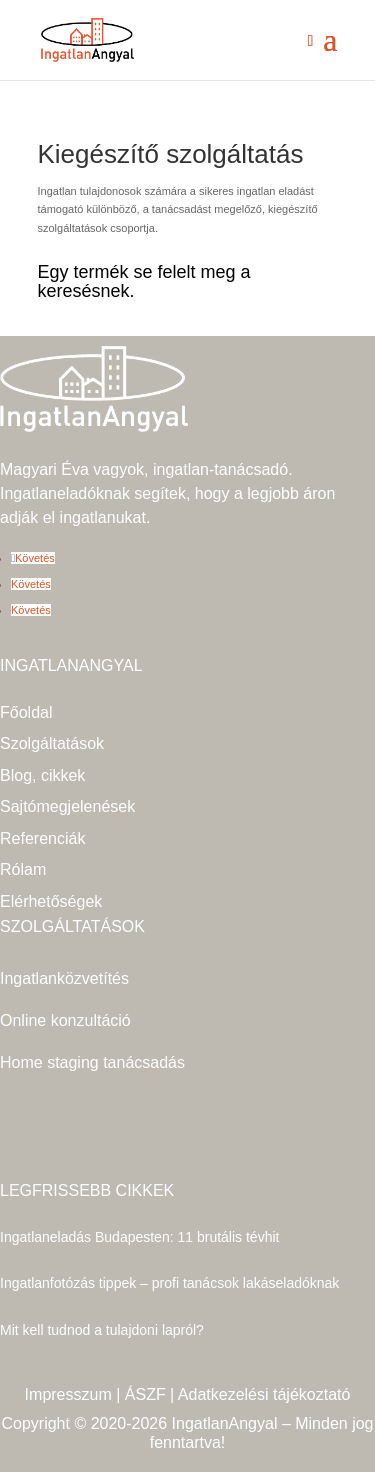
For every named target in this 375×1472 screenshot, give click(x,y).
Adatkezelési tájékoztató (264, 1394)
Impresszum (68, 1394)
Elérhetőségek (51, 901)
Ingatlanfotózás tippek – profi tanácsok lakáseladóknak (169, 1283)
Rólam (23, 869)
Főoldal (26, 712)
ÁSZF (145, 1394)
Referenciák (42, 838)
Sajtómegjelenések (67, 806)
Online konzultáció (65, 1020)
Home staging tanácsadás (92, 1062)
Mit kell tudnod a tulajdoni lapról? (102, 1330)
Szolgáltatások (52, 743)
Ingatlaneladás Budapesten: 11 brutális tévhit (139, 1237)
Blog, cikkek (42, 775)
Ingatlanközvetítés (64, 978)
